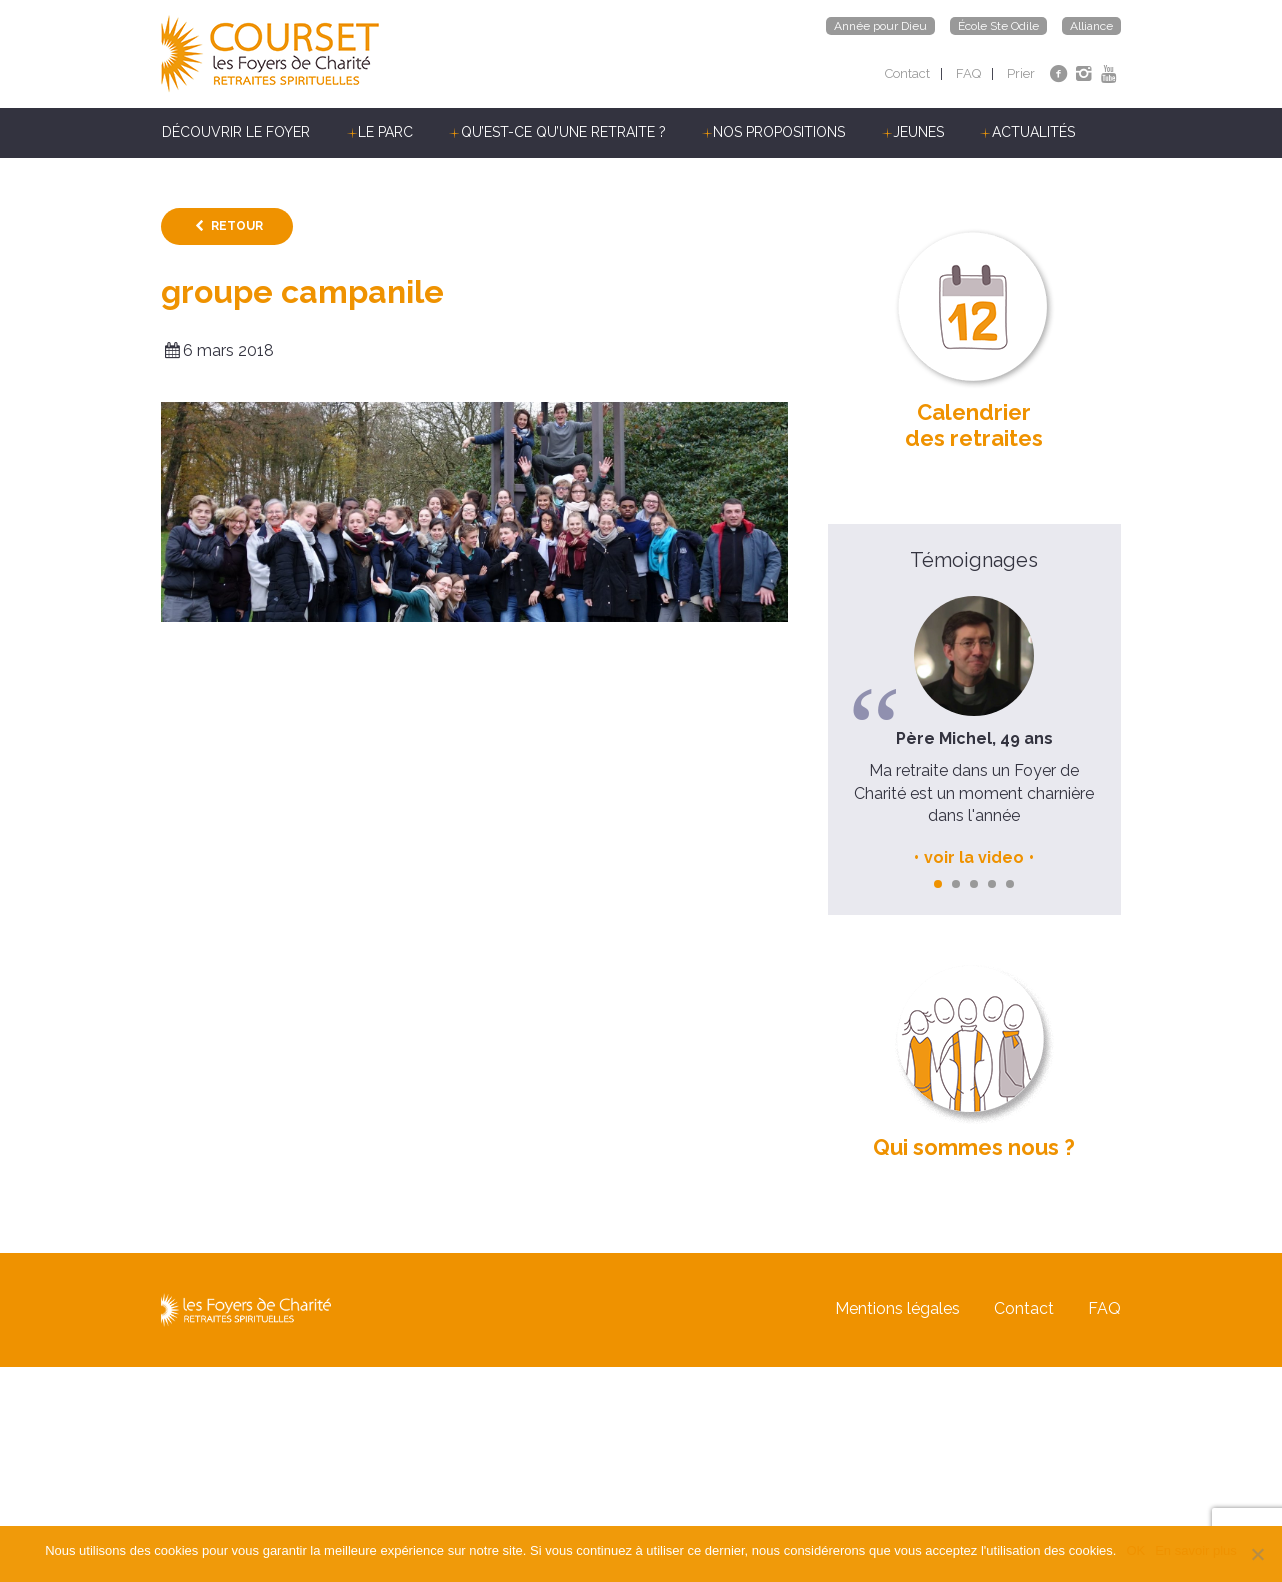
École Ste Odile (998, 26)
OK (1135, 1550)
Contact (907, 73)
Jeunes (918, 132)
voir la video (974, 857)
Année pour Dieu (880, 26)
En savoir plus (1196, 1550)
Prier (1021, 73)
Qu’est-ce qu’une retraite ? (563, 132)
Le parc (385, 132)
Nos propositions (779, 132)
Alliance (1091, 26)
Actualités (1033, 132)
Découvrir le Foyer (236, 132)
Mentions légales (897, 1309)
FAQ (968, 73)
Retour (237, 226)
